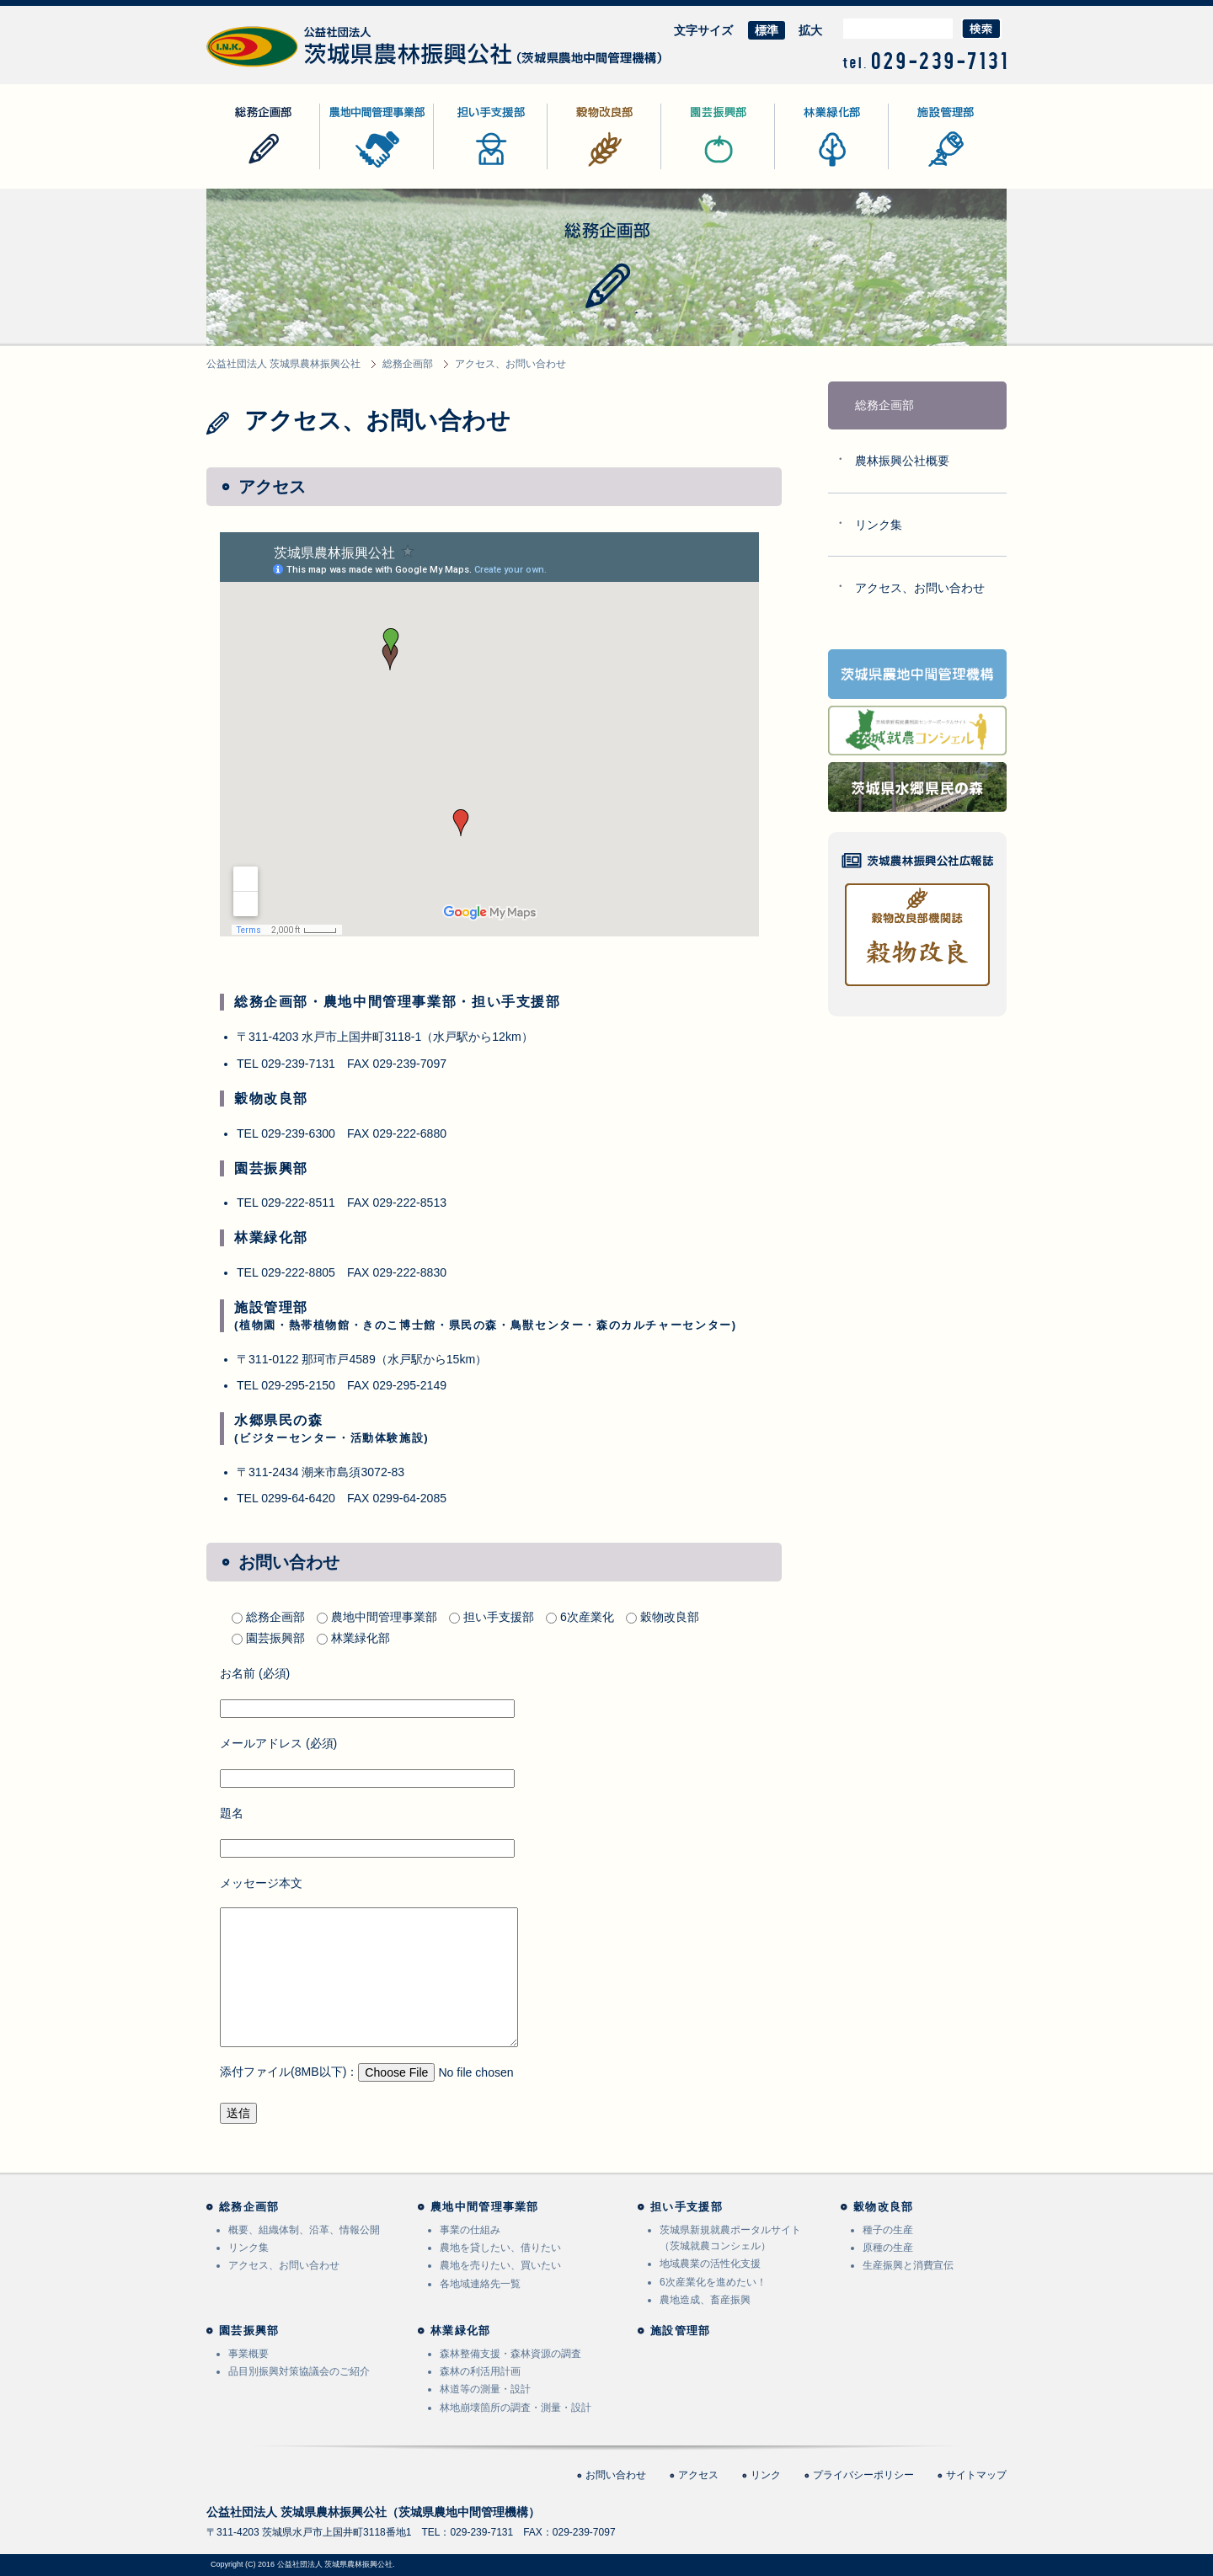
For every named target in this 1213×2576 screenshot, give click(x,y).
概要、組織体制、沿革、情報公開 (304, 2230)
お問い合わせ (615, 2475)
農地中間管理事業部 (373, 168)
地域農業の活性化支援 (710, 2263)
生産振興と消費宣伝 (908, 2265)
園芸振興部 (690, 168)
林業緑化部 (804, 168)
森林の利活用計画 (480, 2371)
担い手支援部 (469, 168)
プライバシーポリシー (863, 2475)
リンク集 (878, 524)
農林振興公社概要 (902, 460)
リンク (766, 2475)
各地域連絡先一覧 (480, 2284)
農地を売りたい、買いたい (500, 2265)
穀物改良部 (577, 168)
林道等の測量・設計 (485, 2389)
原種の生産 (888, 2247)
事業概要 (248, 2354)
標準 (766, 30)
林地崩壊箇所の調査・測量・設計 (515, 2407)
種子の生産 (888, 2230)
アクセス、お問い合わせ (920, 588)
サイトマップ (976, 2475)
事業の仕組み (470, 2230)
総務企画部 (235, 168)
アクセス (698, 2475)
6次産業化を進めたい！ (713, 2282)
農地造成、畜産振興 (705, 2300)
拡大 (810, 30)
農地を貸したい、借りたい (500, 2247)
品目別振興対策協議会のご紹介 (299, 2371)
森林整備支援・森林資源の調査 (510, 2354)
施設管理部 (918, 168)
